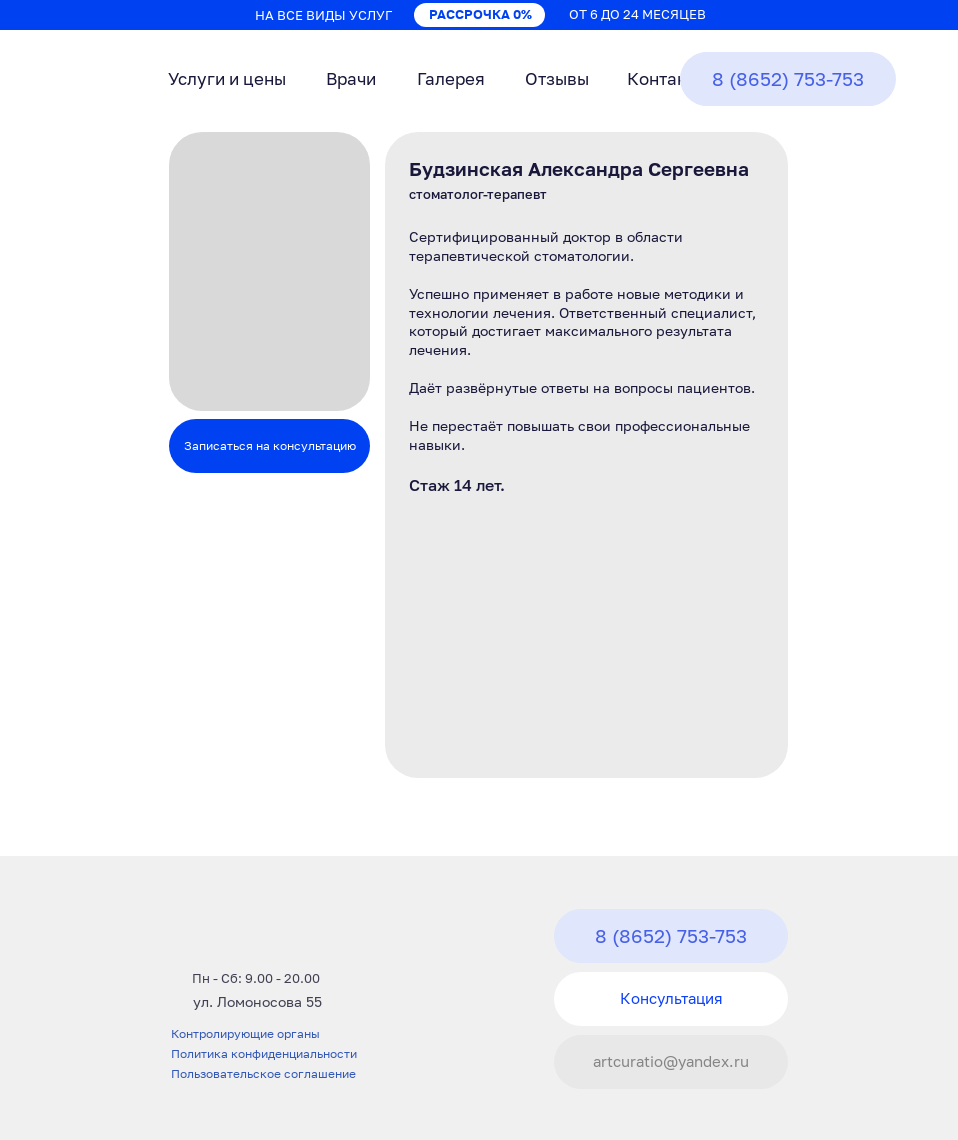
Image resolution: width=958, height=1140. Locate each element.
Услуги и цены (227, 78)
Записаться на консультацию (270, 445)
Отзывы (557, 78)
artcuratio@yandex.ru (671, 1061)
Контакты (667, 78)
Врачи (351, 78)
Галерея (451, 78)
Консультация (671, 998)
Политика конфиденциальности (264, 1053)
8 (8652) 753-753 (788, 78)
